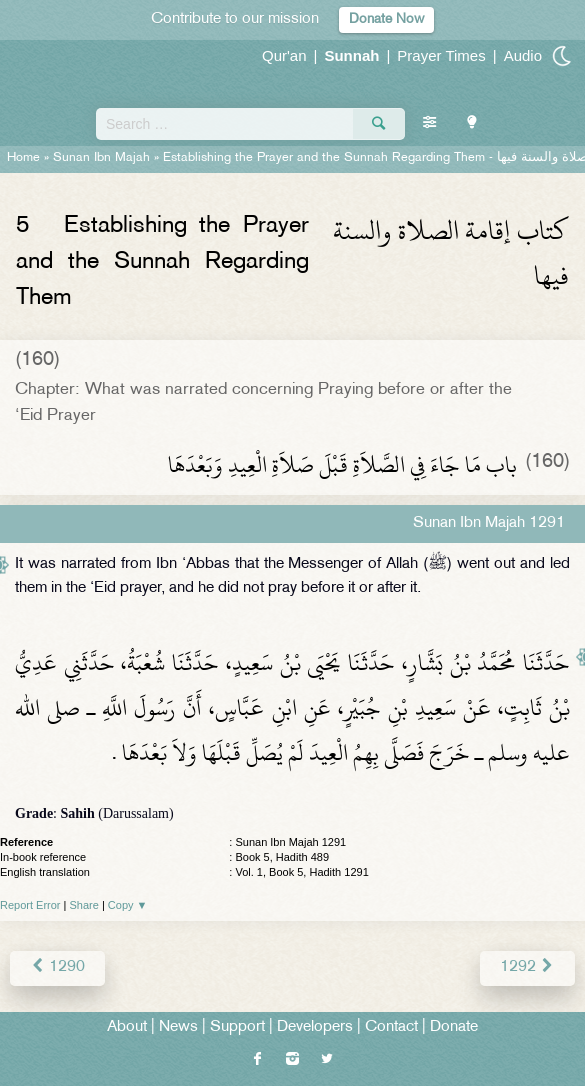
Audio (523, 55)
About (127, 1027)
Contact (391, 1027)
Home (23, 158)
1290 (57, 967)
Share (84, 905)
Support (237, 1027)
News (178, 1027)
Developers (315, 1027)
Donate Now (386, 19)
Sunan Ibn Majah (101, 158)
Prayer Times (441, 55)
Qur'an (284, 55)
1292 (527, 967)
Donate (454, 1027)
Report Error (30, 905)
